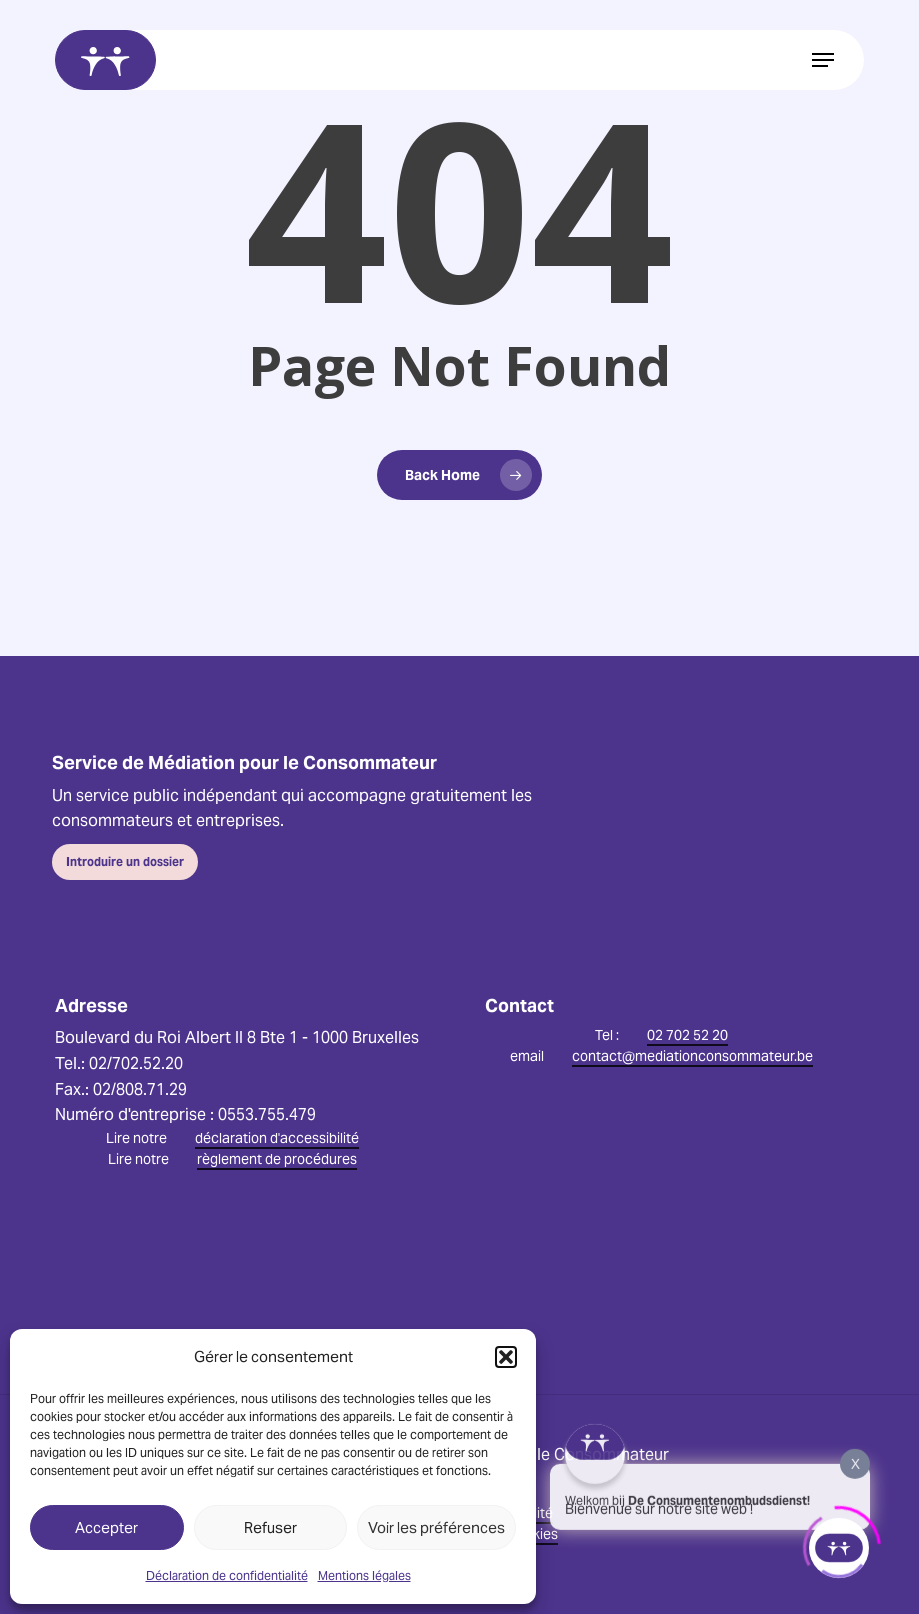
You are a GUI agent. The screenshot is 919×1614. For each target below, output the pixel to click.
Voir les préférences (436, 1527)
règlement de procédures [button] (277, 1159)
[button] (506, 1357)
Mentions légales (364, 1575)
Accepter (106, 1527)
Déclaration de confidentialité (227, 1575)
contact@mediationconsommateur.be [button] (692, 1056)
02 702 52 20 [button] (687, 1035)
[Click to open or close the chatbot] (839, 1543)
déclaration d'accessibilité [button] (277, 1138)
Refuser (270, 1527)
